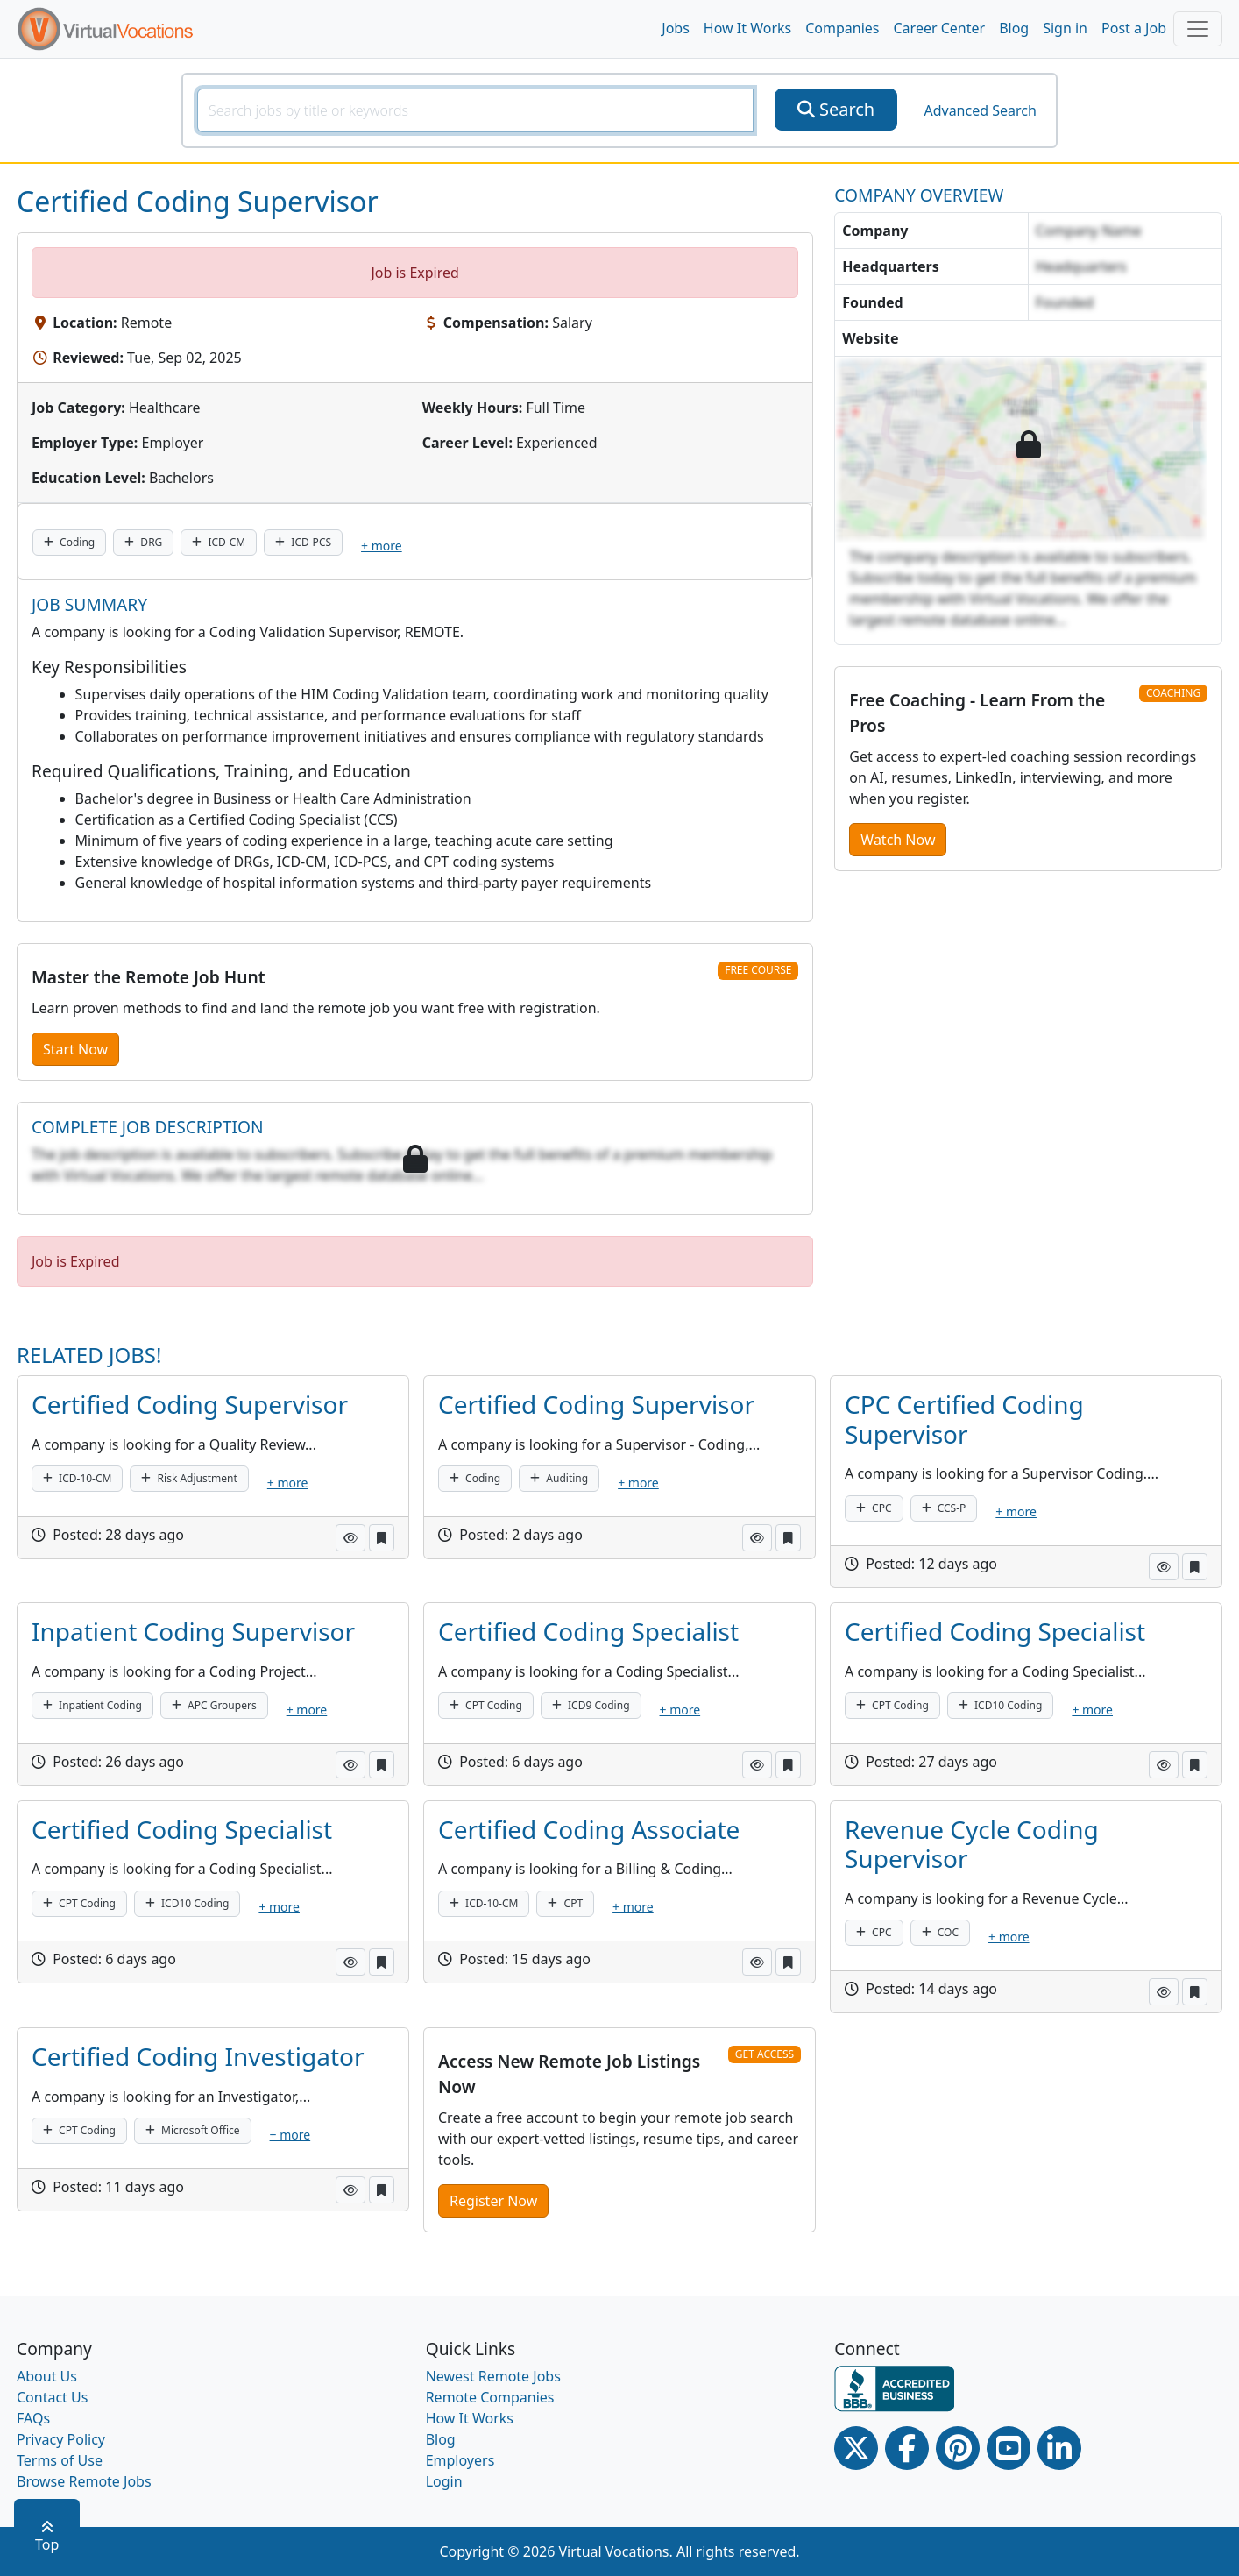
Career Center (940, 28)
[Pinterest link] (958, 2448)
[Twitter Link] (856, 2448)
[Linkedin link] (1059, 2448)
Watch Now (897, 839)
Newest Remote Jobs (493, 2376)
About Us (47, 2376)
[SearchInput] (475, 110)
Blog (1014, 28)
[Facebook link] (907, 2448)
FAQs (33, 2418)
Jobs (676, 28)
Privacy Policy (61, 2439)
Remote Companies (490, 2397)
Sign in (1065, 28)
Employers (460, 2460)
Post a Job (1133, 28)
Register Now (493, 2201)
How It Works (747, 28)
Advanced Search (980, 110)
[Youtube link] (1008, 2448)
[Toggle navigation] (1197, 28)
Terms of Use (60, 2460)
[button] (350, 1537)
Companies (842, 28)
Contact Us (52, 2397)
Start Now (75, 1049)
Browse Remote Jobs (84, 2481)
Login (444, 2481)
